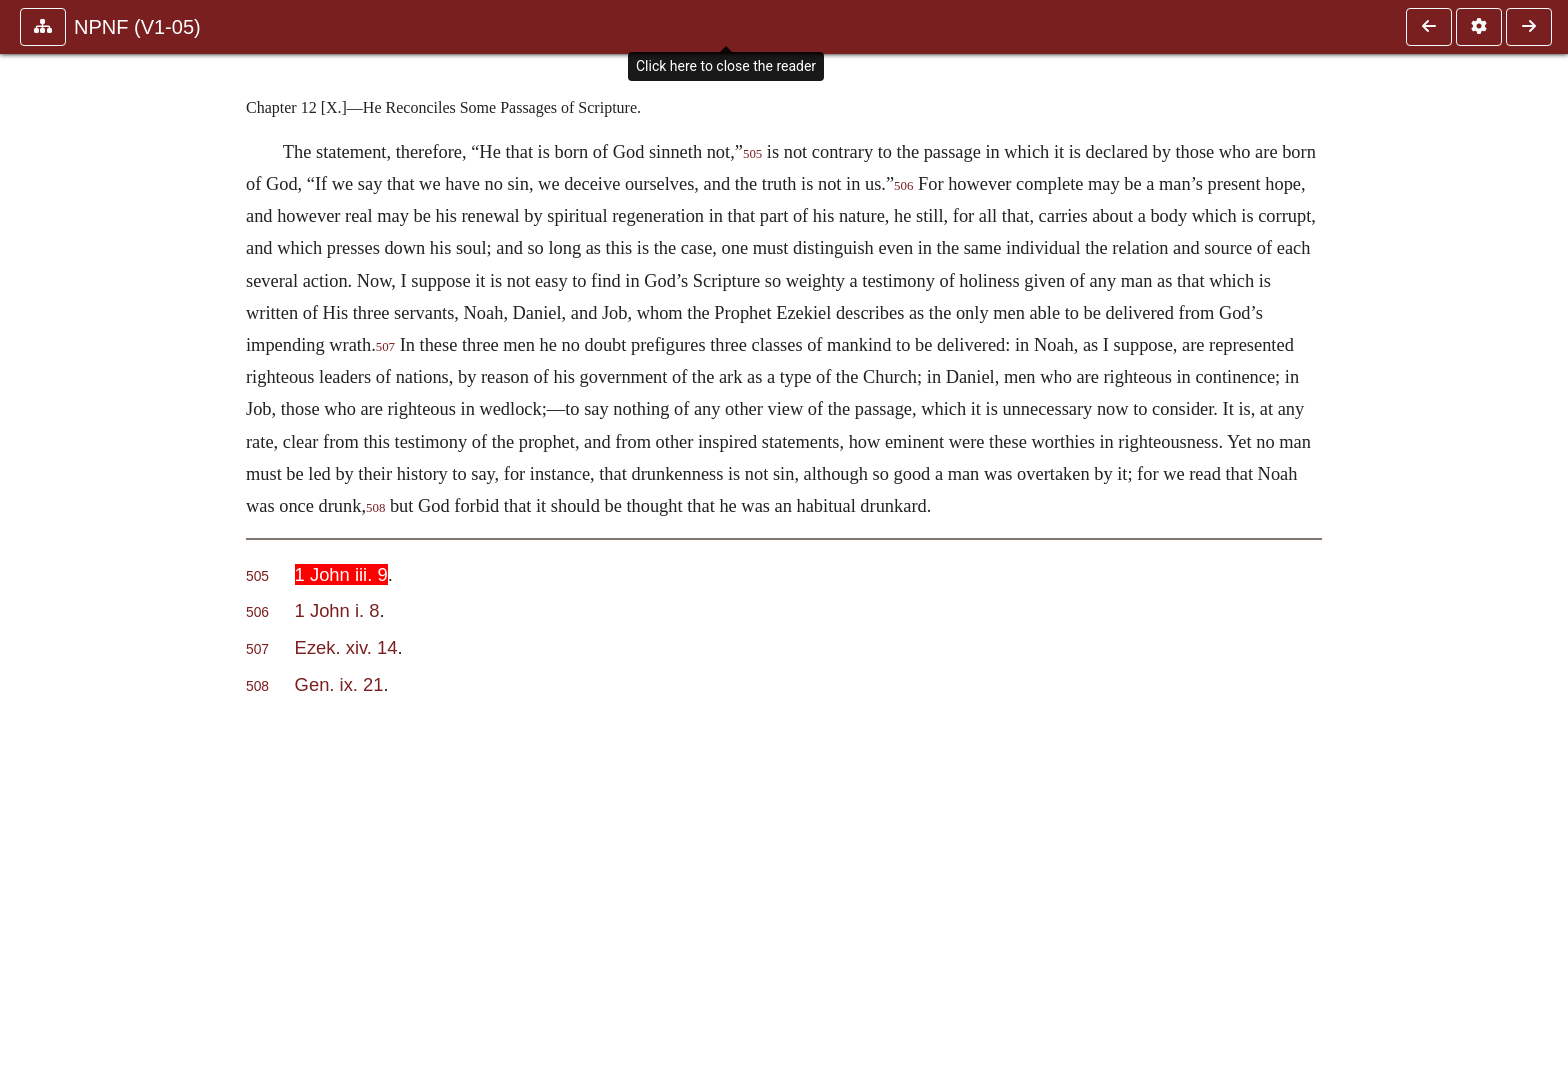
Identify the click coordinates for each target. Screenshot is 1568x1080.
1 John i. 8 (337, 610)
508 (375, 508)
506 (903, 186)
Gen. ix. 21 (339, 684)
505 (752, 154)
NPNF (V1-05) (137, 27)
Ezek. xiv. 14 (346, 647)
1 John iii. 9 (341, 574)
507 (385, 347)
